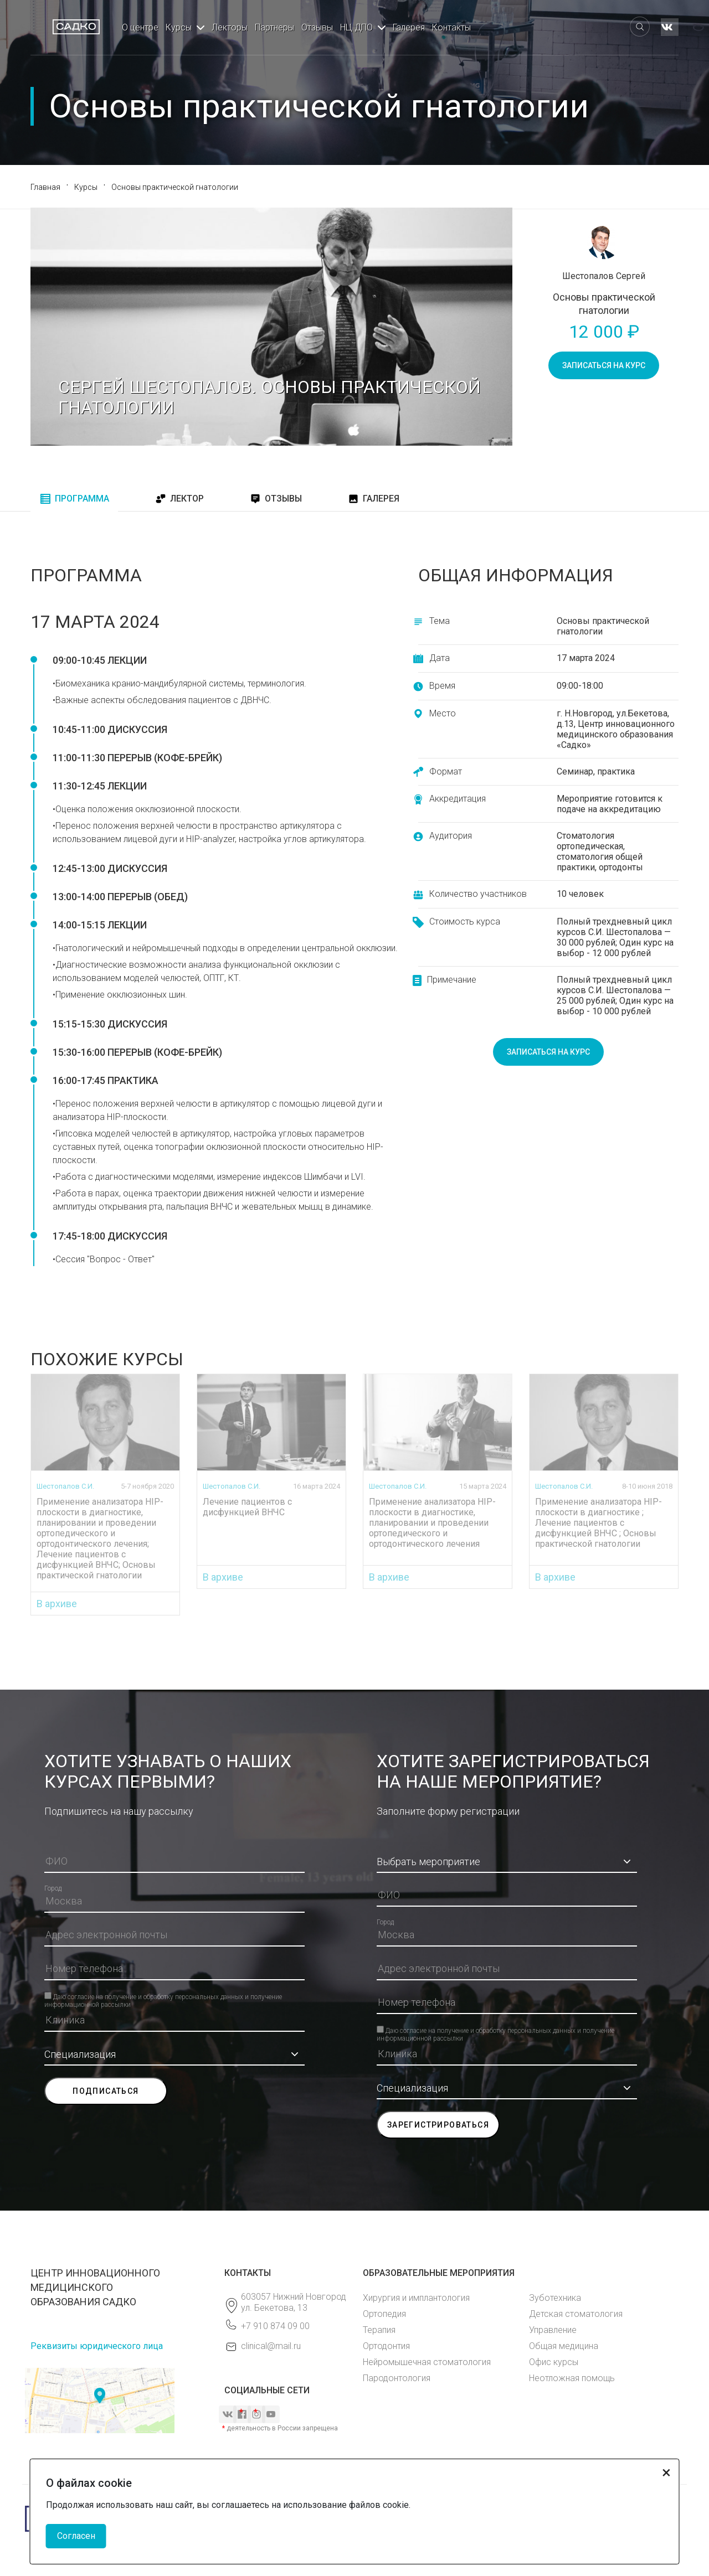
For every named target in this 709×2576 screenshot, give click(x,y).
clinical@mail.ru (271, 2346)
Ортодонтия (386, 2346)
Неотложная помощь (572, 2378)
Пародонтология (396, 2378)
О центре (140, 27)
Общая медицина (563, 2346)
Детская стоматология (576, 2314)
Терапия (379, 2330)
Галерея (409, 27)
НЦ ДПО (356, 27)
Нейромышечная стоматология (427, 2362)
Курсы (179, 27)
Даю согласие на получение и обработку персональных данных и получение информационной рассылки (163, 1996)
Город (52, 1888)
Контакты (451, 27)
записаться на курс (603, 365)
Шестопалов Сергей (603, 276)
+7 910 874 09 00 (275, 2326)
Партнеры (274, 27)
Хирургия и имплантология (416, 2298)
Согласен (76, 2536)
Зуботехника (555, 2298)
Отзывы (317, 27)
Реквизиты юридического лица (96, 2346)
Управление (553, 2330)
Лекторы (230, 27)
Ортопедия (384, 2314)
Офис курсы (553, 2362)
